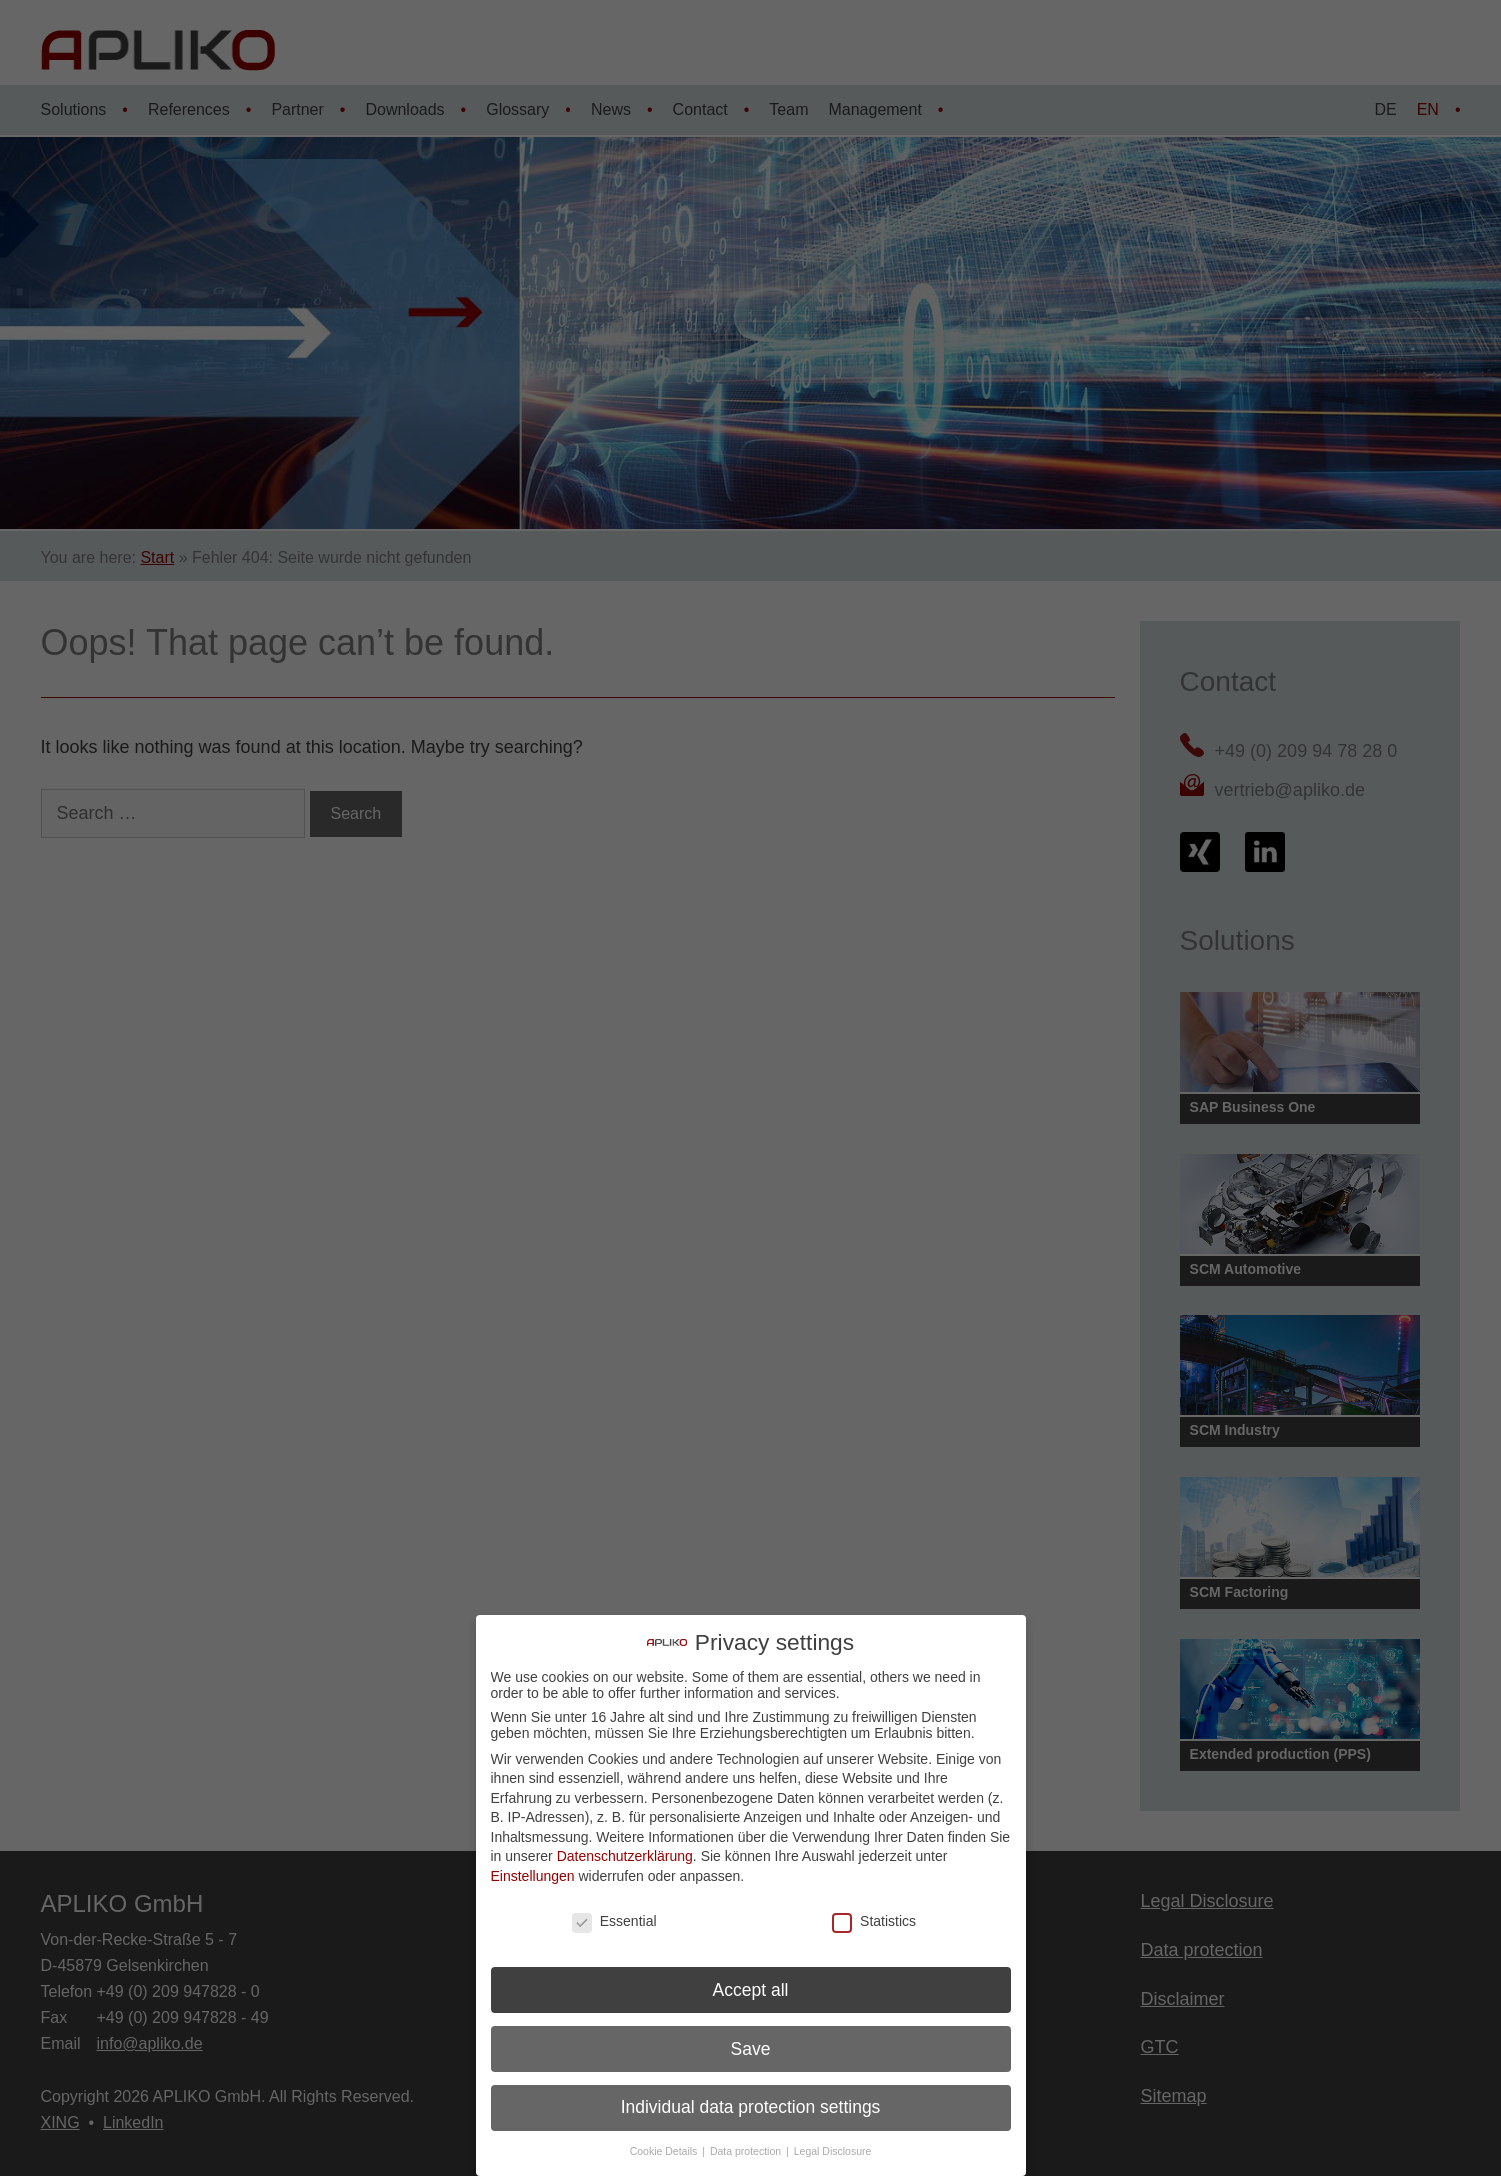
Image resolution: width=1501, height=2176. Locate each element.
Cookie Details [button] (665, 2165)
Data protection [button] (747, 2165)
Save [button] (751, 2062)
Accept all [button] (751, 2003)
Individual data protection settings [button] (751, 2121)
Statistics (874, 1935)
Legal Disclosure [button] (833, 2165)
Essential (614, 1935)
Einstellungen (533, 1890)
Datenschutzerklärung (625, 1870)
